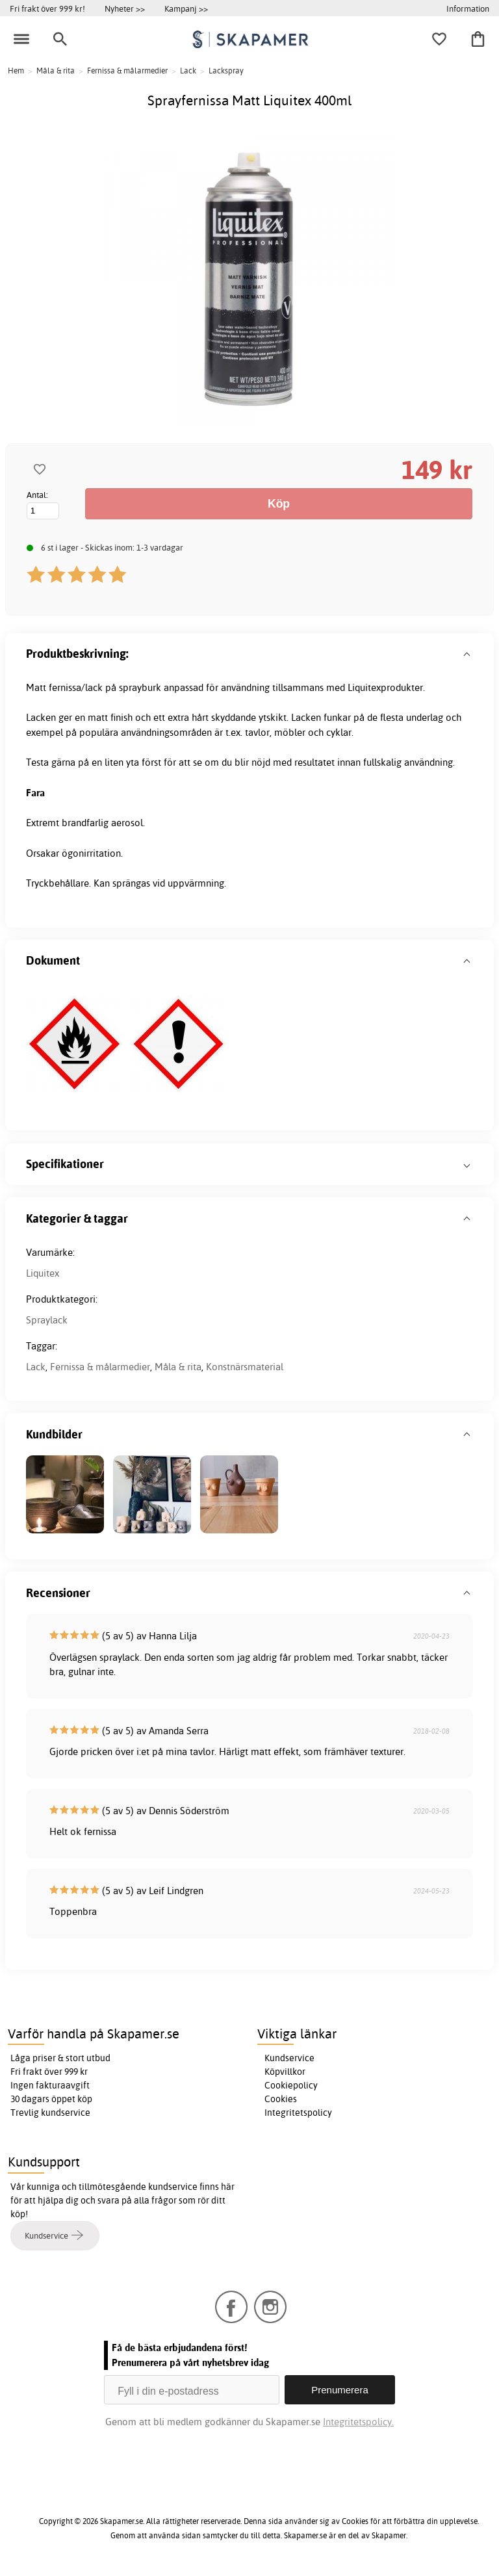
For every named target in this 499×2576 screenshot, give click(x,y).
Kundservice (289, 2058)
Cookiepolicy (291, 2085)
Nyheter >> (125, 8)
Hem (16, 70)
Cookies (280, 2099)
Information (467, 8)
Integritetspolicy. (358, 2421)
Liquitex (42, 1273)
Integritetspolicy (298, 2112)
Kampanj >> (186, 8)
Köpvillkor (284, 2071)
